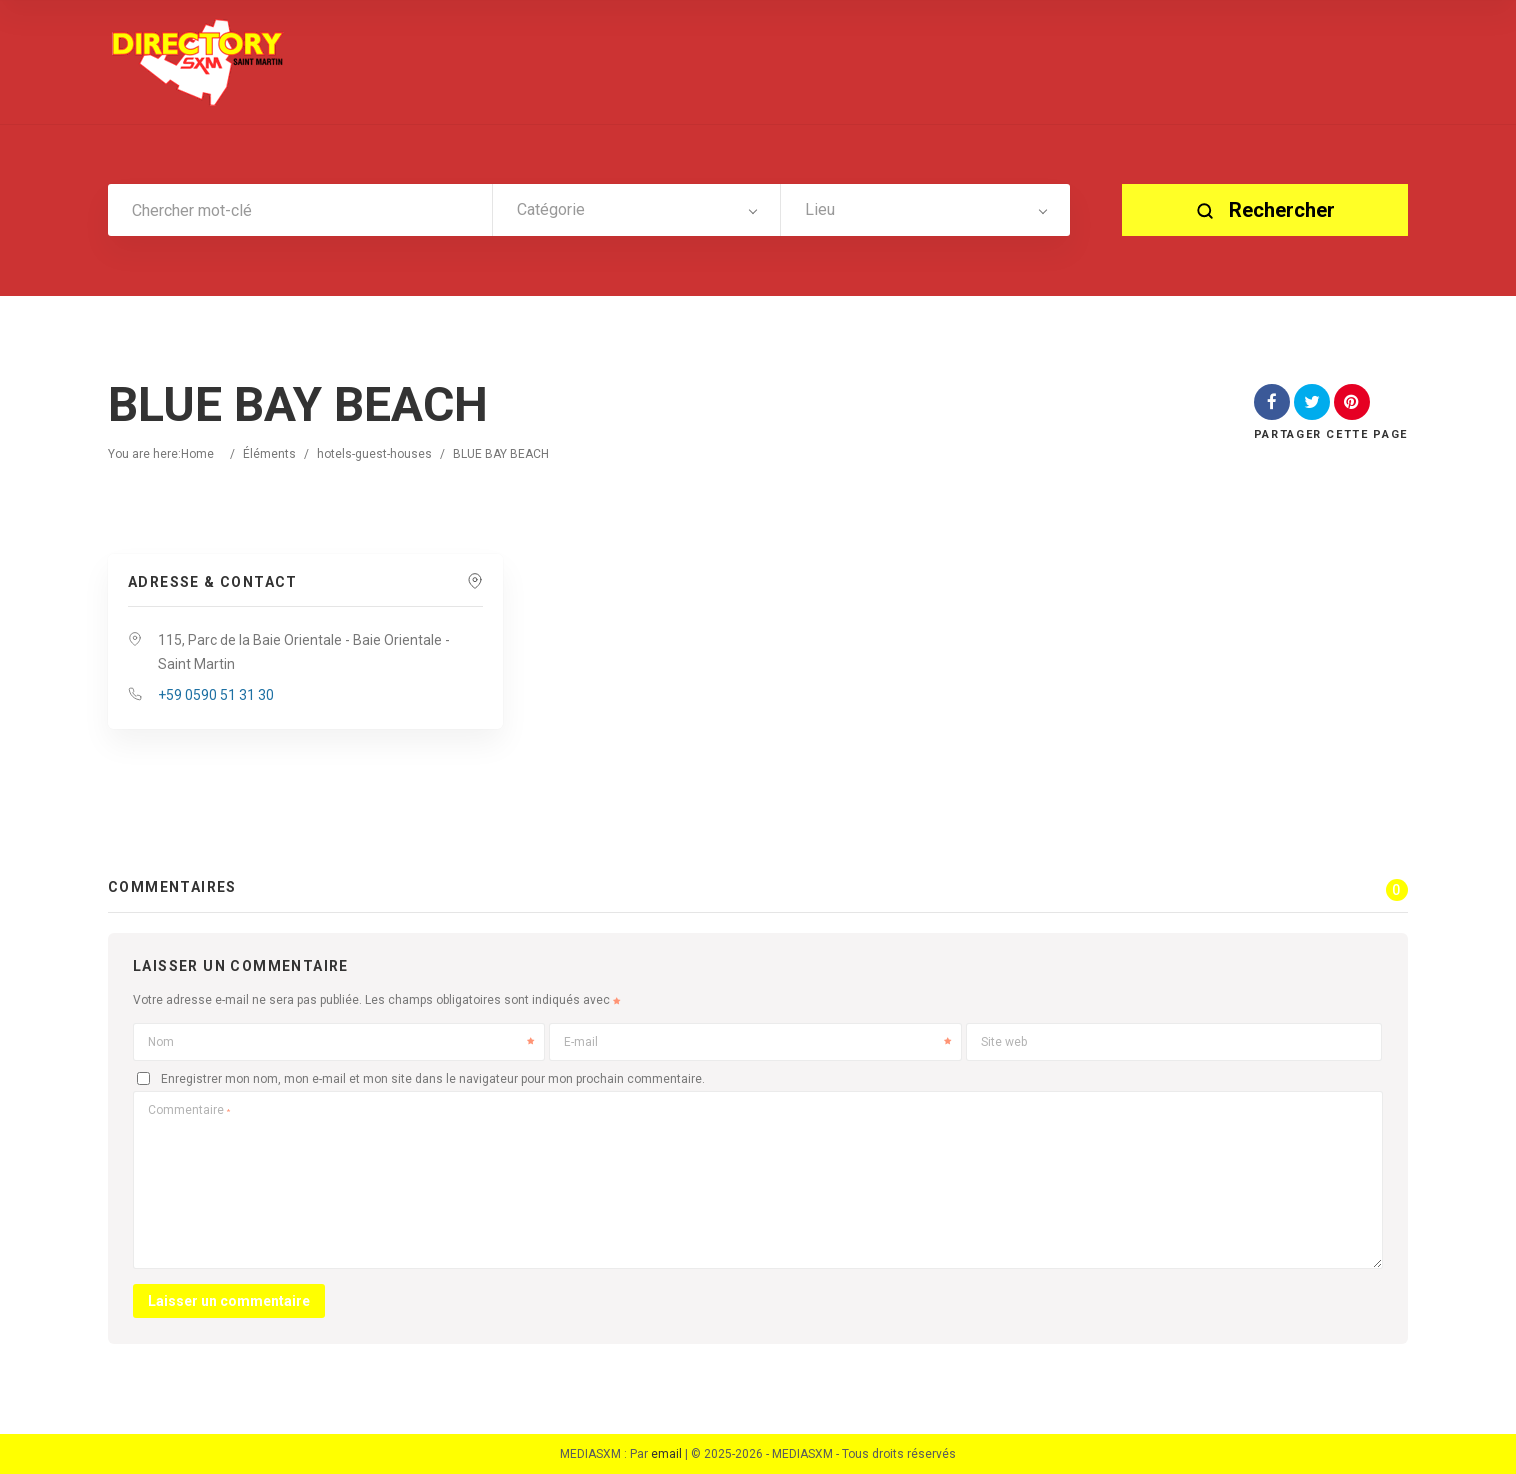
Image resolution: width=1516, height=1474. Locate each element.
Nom (341, 1042)
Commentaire (189, 1110)
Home (197, 454)
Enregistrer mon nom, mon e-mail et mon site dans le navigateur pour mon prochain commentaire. (433, 1079)
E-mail (757, 1042)
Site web (1004, 1042)
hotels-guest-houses (374, 454)
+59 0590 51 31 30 (216, 695)
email (666, 1454)
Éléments (269, 454)
